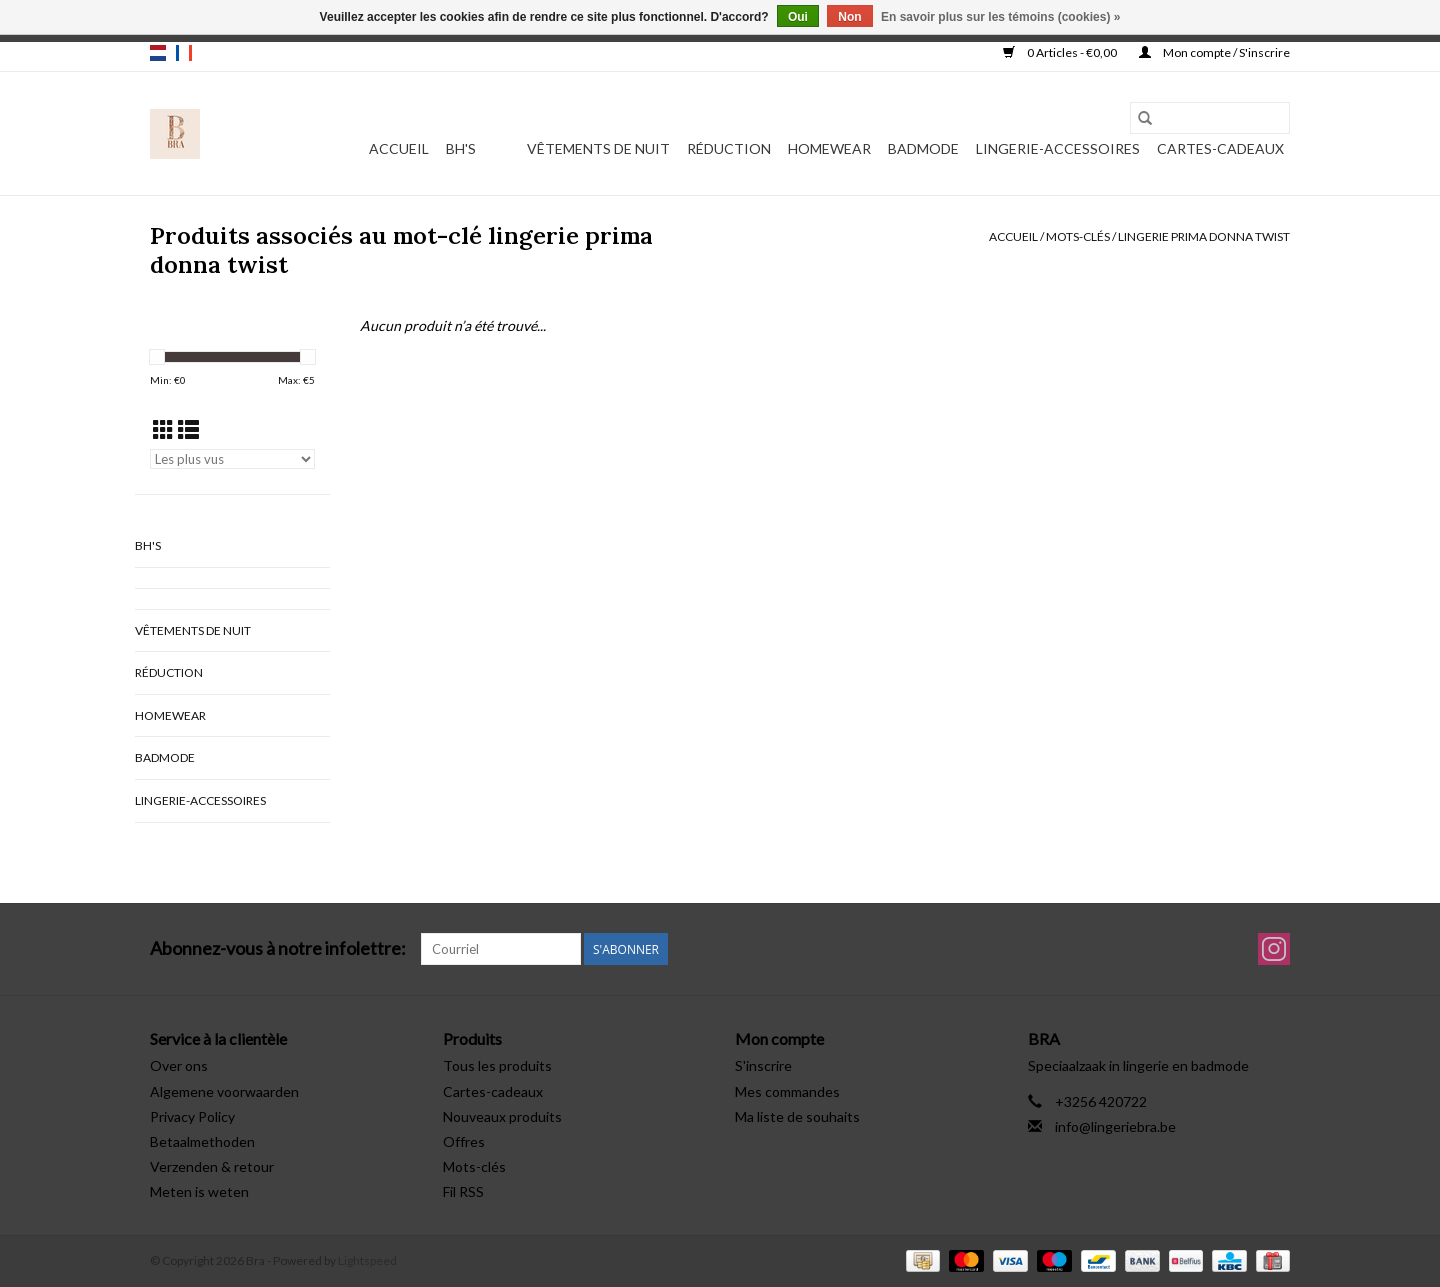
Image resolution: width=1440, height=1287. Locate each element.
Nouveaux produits (502, 1116)
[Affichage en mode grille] (163, 429)
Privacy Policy (192, 1116)
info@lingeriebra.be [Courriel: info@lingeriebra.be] (1115, 1126)
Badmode (923, 148)
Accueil (399, 148)
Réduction (729, 148)
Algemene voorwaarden (224, 1091)
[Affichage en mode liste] (188, 429)
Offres (464, 1141)
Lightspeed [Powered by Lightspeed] (367, 1260)
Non (849, 17)
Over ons (179, 1065)
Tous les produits (497, 1065)
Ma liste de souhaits (797, 1116)
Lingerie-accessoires (1058, 148)
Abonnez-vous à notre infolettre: (278, 948)
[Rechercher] (1210, 118)
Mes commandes (787, 1091)
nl (158, 53)
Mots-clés (1078, 236)
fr (184, 53)
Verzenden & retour (212, 1166)
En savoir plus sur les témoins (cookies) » (1000, 17)
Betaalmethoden (202, 1141)
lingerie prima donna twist (1204, 236)
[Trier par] (232, 459)
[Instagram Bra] (1274, 949)
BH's (461, 148)
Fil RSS (463, 1191)
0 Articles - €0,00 (1061, 52)
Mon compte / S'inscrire (1214, 52)
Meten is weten (199, 1191)
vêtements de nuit (598, 148)
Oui (798, 17)
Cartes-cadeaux (1220, 148)
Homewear (829, 148)
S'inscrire (763, 1065)
